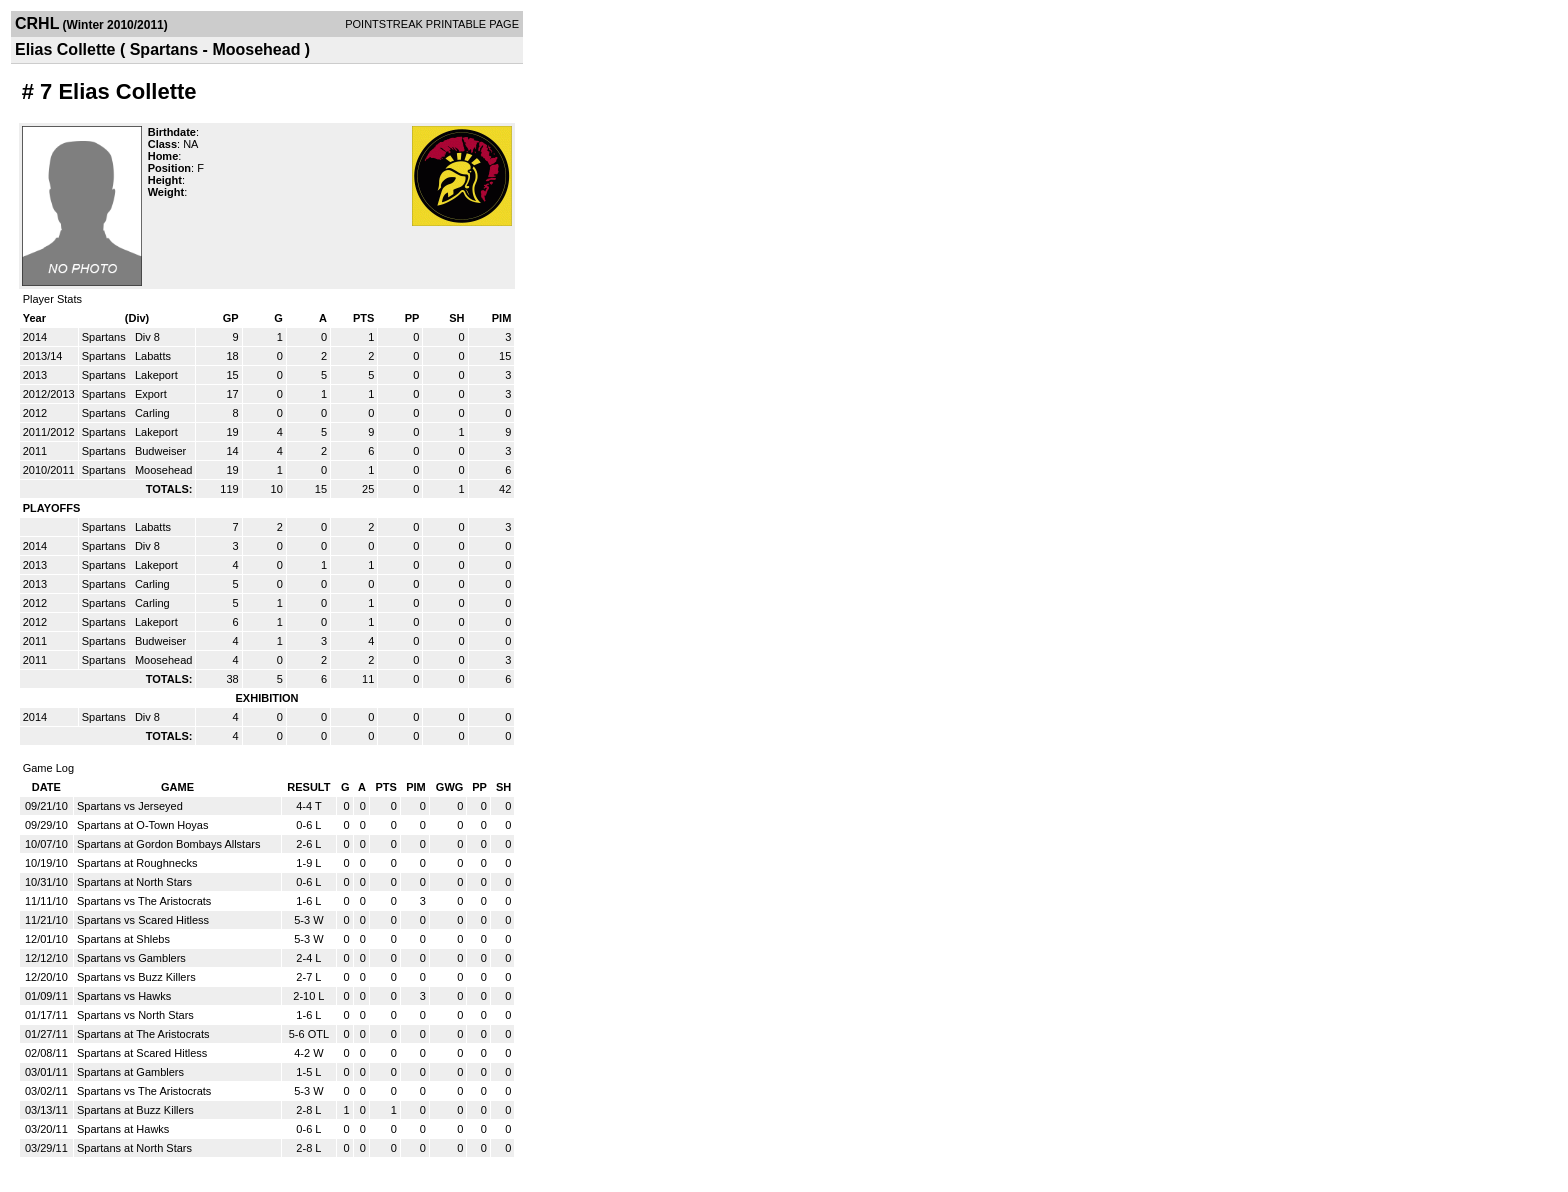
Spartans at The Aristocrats (143, 1034)
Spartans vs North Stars (135, 1015)
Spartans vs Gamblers (131, 958)
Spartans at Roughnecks (137, 863)
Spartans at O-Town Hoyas (142, 825)
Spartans (105, 337)
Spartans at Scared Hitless (142, 1053)
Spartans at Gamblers (130, 1072)
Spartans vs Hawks (124, 996)
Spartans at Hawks (123, 1129)
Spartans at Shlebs (123, 939)
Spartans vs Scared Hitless (143, 920)
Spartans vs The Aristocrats (144, 901)
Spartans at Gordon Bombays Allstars (168, 844)
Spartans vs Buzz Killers (136, 977)
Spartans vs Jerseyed (130, 806)
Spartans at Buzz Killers (135, 1110)
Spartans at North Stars (134, 882)
